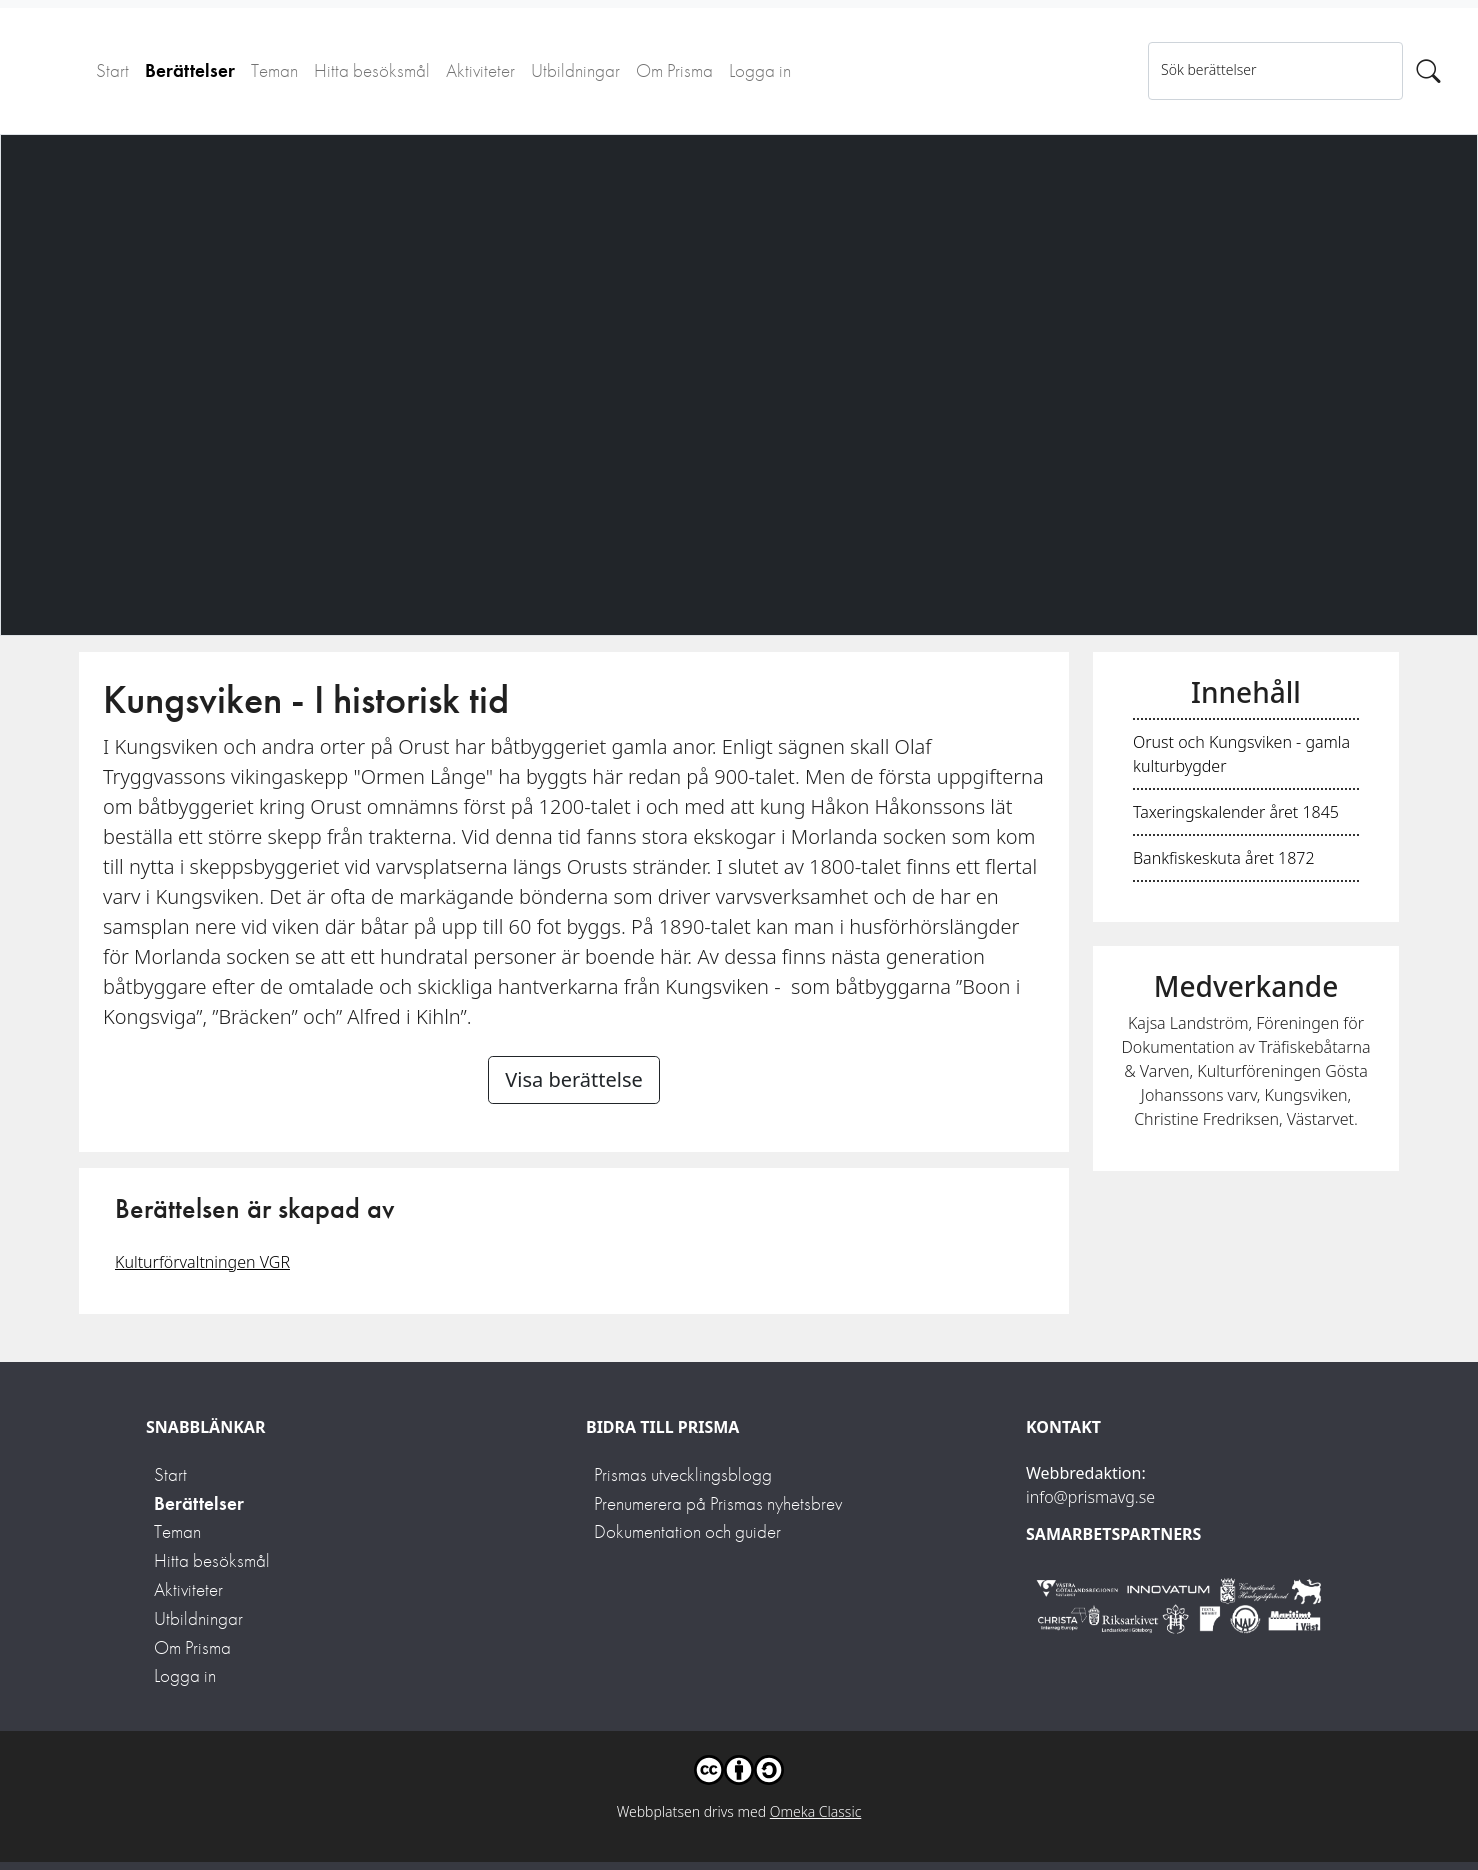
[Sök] (1428, 71)
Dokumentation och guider (687, 1531)
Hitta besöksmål (372, 70)
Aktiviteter (480, 70)
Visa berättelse (574, 1079)
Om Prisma (674, 70)
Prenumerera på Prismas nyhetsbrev (718, 1503)
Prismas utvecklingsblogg (683, 1474)
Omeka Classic (816, 1811)
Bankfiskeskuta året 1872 (1224, 858)
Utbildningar (575, 70)
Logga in (760, 70)
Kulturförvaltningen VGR (202, 1262)
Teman (274, 70)
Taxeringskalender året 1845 (1236, 812)
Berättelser (190, 70)
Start (112, 70)
